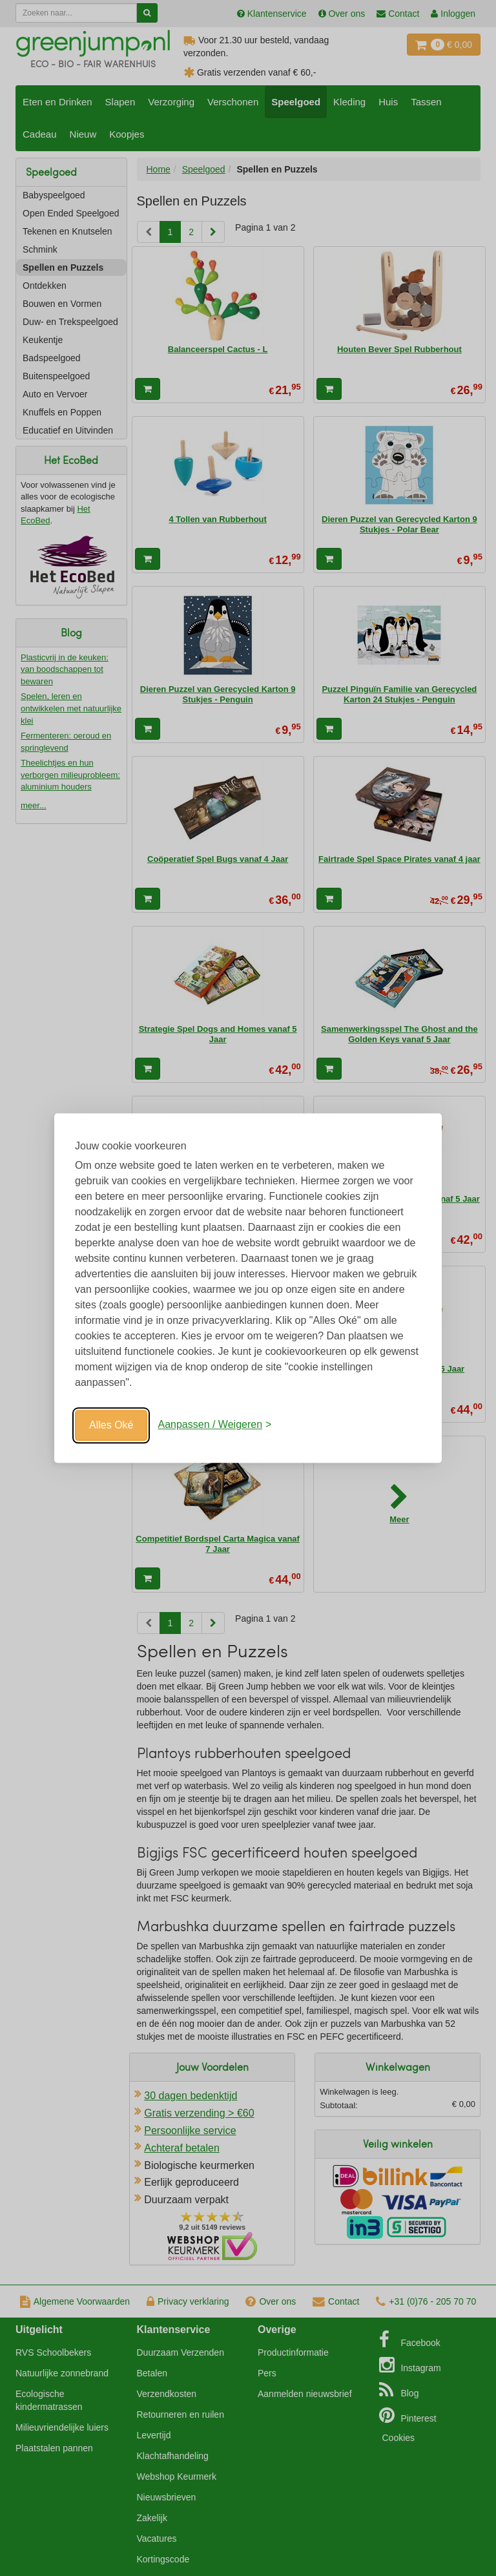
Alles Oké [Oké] (111, 1424)
